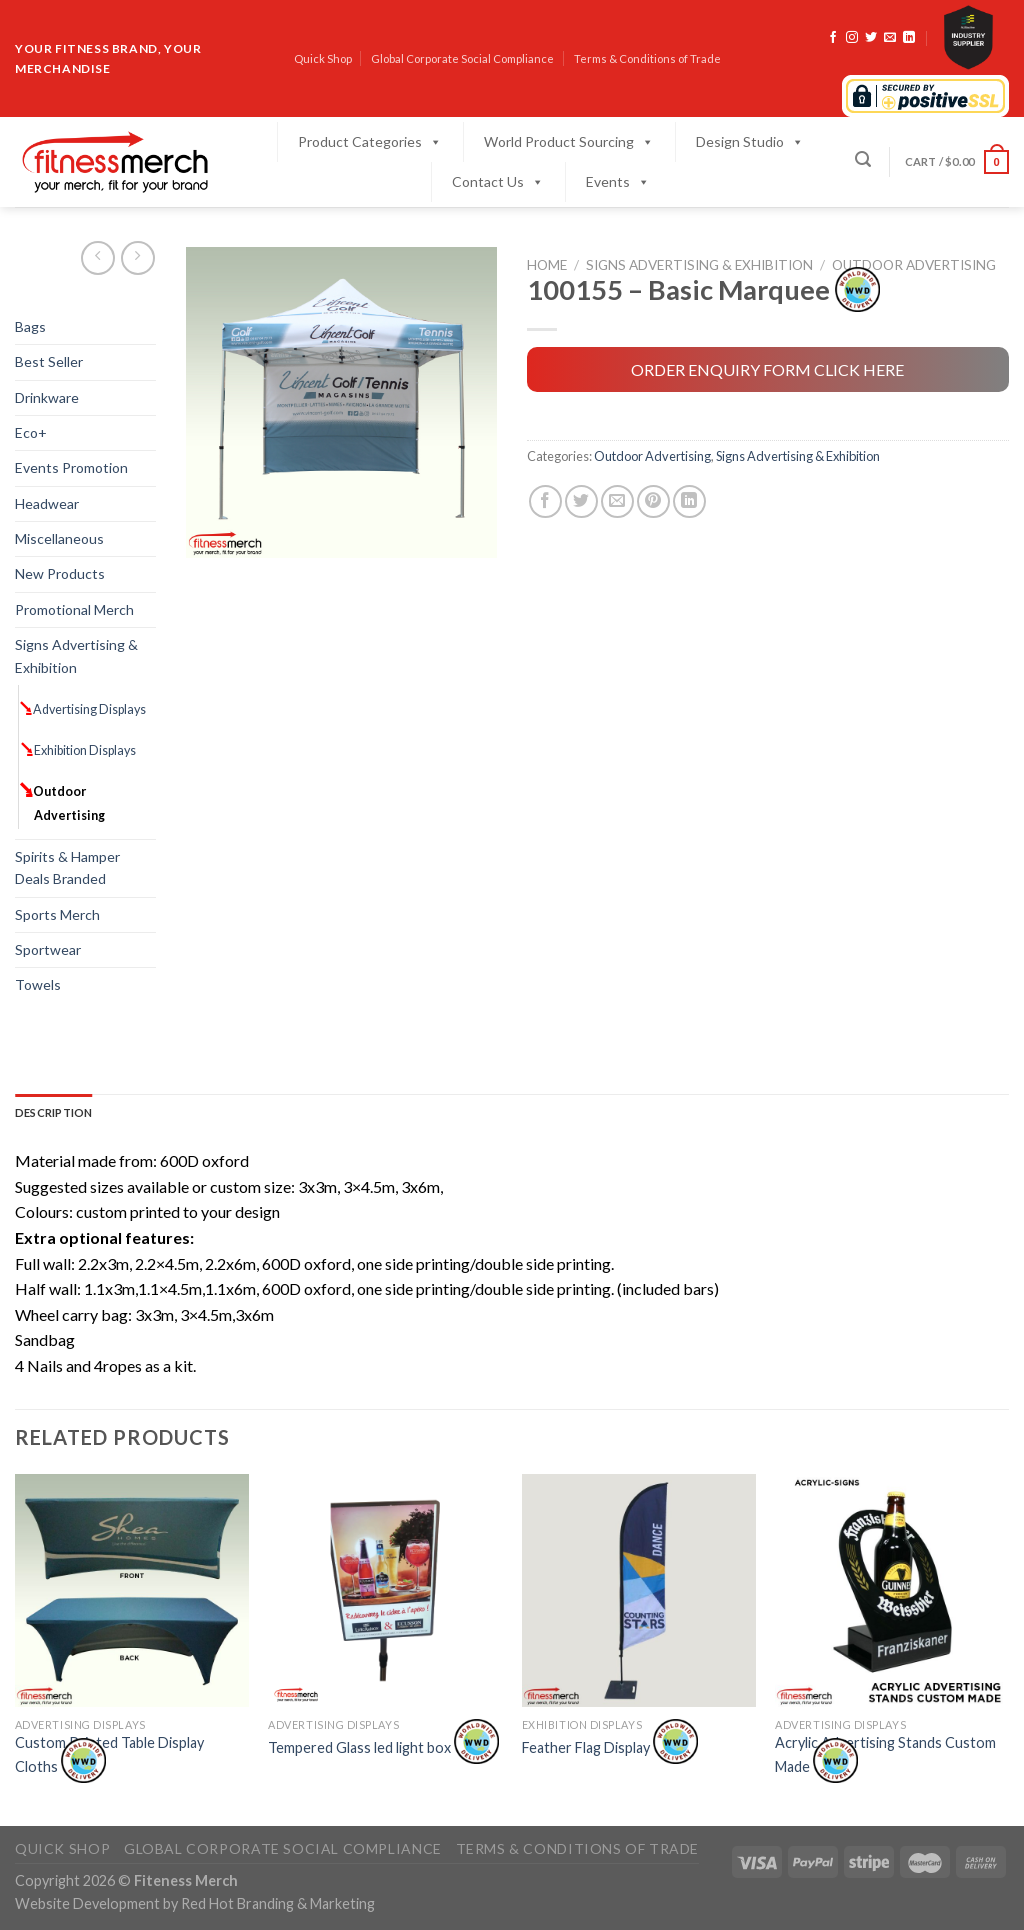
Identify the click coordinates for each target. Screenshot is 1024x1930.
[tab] (53, 1113)
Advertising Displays (90, 709)
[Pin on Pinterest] (653, 501)
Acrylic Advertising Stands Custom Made (885, 1754)
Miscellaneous (59, 538)
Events (618, 182)
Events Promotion (71, 467)
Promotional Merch (74, 609)
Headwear (47, 503)
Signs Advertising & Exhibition (76, 655)
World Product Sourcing (569, 142)
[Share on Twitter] (581, 501)
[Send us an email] (890, 38)
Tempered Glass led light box (383, 1747)
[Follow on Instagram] (852, 38)
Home (547, 265)
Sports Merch (57, 914)
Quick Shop (323, 58)
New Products (60, 573)
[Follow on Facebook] (833, 38)
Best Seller (49, 361)
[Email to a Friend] (617, 501)
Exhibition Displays (85, 750)
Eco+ (31, 432)
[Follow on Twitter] (871, 38)
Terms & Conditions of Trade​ (647, 58)
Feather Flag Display (610, 1747)
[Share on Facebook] (545, 501)
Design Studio (750, 142)
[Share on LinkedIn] (689, 501)
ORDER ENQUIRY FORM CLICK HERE (767, 369)
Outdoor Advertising (69, 803)
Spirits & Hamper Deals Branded (67, 867)
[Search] (863, 159)
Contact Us (498, 182)
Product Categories (370, 142)
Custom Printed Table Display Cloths (109, 1754)
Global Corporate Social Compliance (462, 58)
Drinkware (47, 397)
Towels (38, 984)
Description (53, 1112)
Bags (30, 326)
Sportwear (48, 949)
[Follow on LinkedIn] (909, 38)
